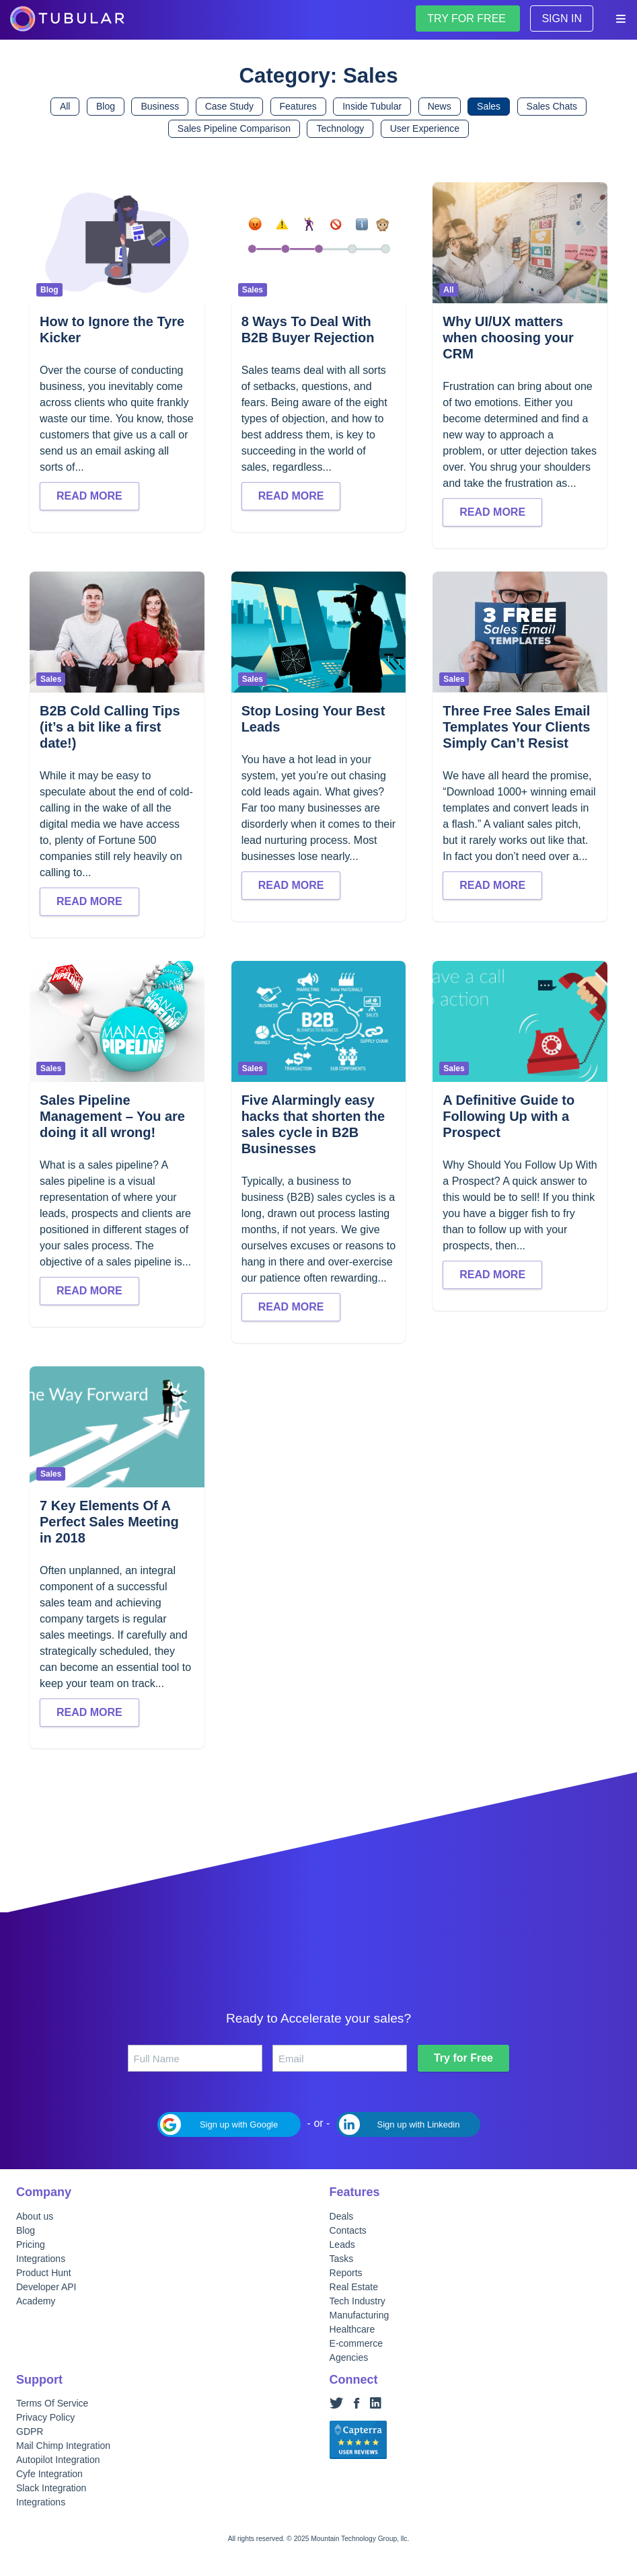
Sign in (561, 18)
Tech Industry (357, 2301)
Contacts (348, 2230)
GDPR (29, 2431)
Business (160, 106)
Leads (342, 2244)
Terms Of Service (52, 2403)
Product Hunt (43, 2272)
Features (298, 106)
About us (34, 2216)
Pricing (30, 2244)
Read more (89, 496)
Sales (488, 106)
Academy (35, 2301)
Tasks (342, 2258)
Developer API (46, 2286)
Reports (346, 2272)
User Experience (425, 128)
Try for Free (463, 2058)
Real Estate (354, 2286)
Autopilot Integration (58, 2459)
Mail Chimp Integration (63, 2445)
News (439, 106)
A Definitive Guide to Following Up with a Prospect (508, 1116)
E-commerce (356, 2343)
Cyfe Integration (49, 2473)
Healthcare (352, 2329)
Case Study (229, 106)
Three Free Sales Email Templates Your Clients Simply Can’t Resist (516, 726)
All (65, 106)
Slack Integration (51, 2488)
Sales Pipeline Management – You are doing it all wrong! (112, 1116)
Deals (342, 2216)
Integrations (40, 2258)
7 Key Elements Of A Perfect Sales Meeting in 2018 (109, 1521)
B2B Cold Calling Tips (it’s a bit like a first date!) (110, 726)
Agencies (349, 2357)
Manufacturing (359, 2315)
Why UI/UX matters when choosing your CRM (508, 337)
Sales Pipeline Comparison (234, 128)
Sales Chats (552, 106)
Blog (105, 106)
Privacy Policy (45, 2417)
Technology (340, 128)
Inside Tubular (372, 106)
